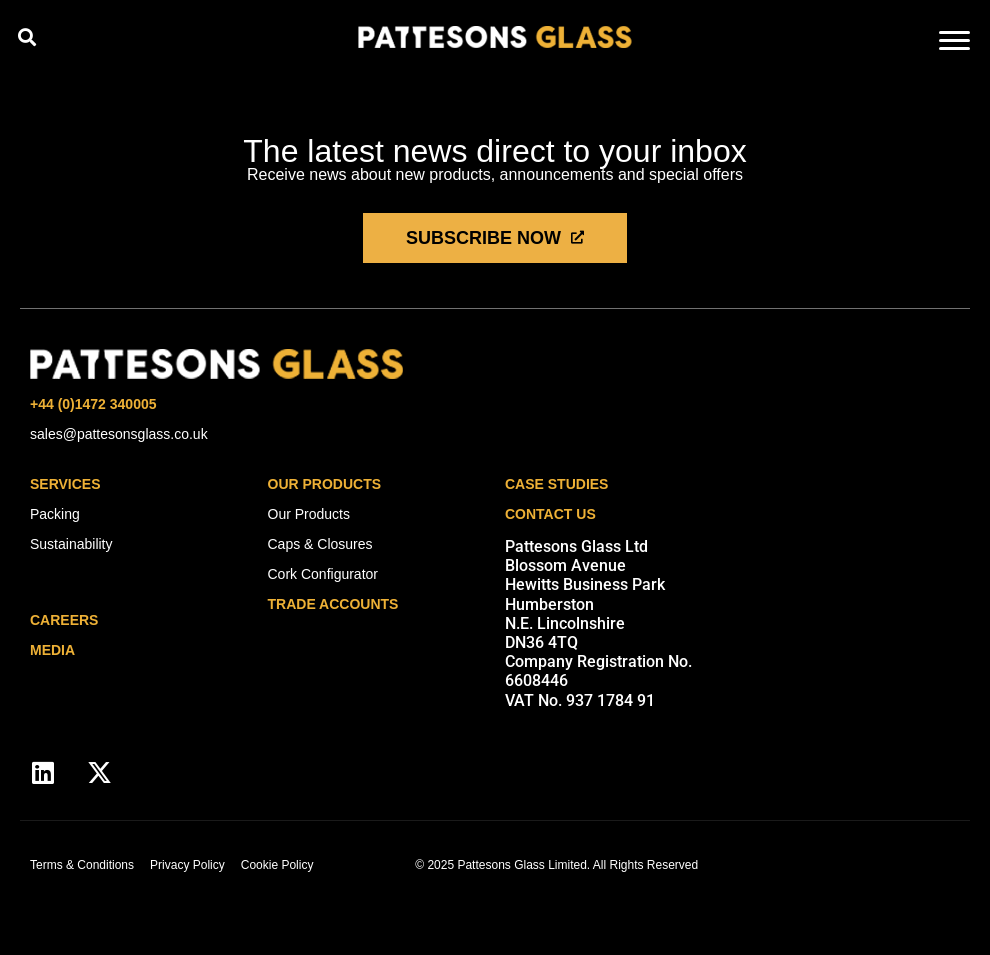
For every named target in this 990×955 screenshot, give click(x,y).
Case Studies (556, 484)
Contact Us (550, 514)
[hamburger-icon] (954, 42)
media (52, 650)
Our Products (325, 484)
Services (65, 484)
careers (64, 620)
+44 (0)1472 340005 (93, 404)
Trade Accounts (333, 604)
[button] (26, 36)
